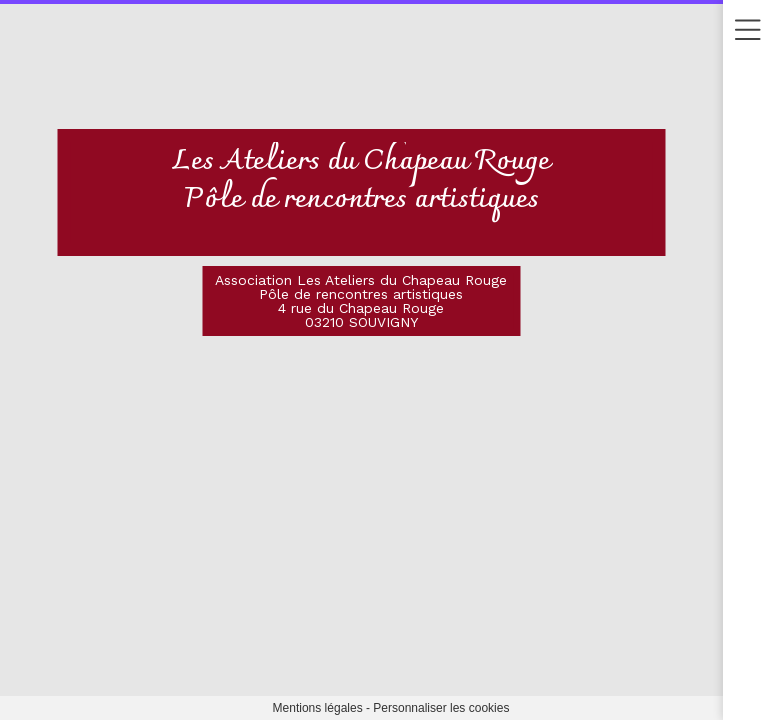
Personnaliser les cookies (441, 708)
